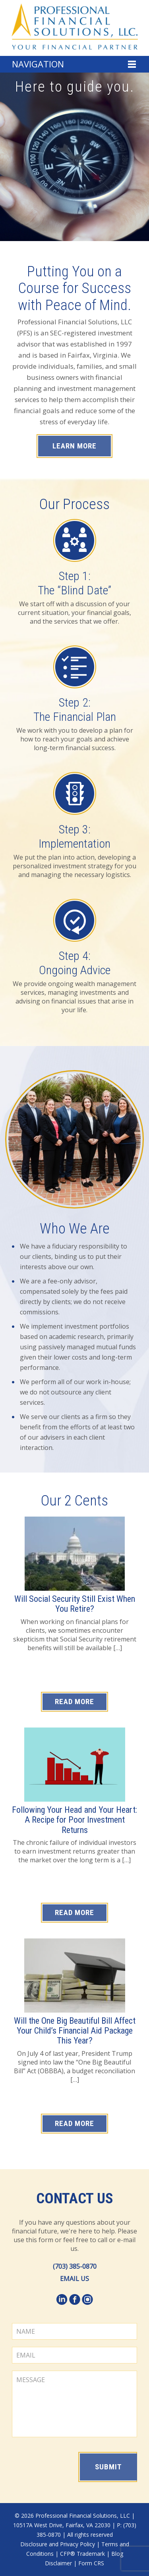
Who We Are (75, 1228)
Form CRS (91, 2563)
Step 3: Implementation (74, 836)
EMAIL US (74, 2278)
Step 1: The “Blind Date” (74, 583)
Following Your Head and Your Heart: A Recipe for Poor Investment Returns (74, 1820)
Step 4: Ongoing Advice (74, 963)
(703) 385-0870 (75, 2266)
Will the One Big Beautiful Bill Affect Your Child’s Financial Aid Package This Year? (74, 2031)
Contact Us (74, 2198)
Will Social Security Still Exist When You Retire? (74, 1604)
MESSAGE (74, 2404)
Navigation (38, 64)
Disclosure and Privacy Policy (57, 2544)
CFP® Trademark (82, 2553)
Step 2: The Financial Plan (74, 709)
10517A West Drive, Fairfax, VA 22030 (61, 2525)
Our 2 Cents (74, 1500)
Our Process (74, 504)
